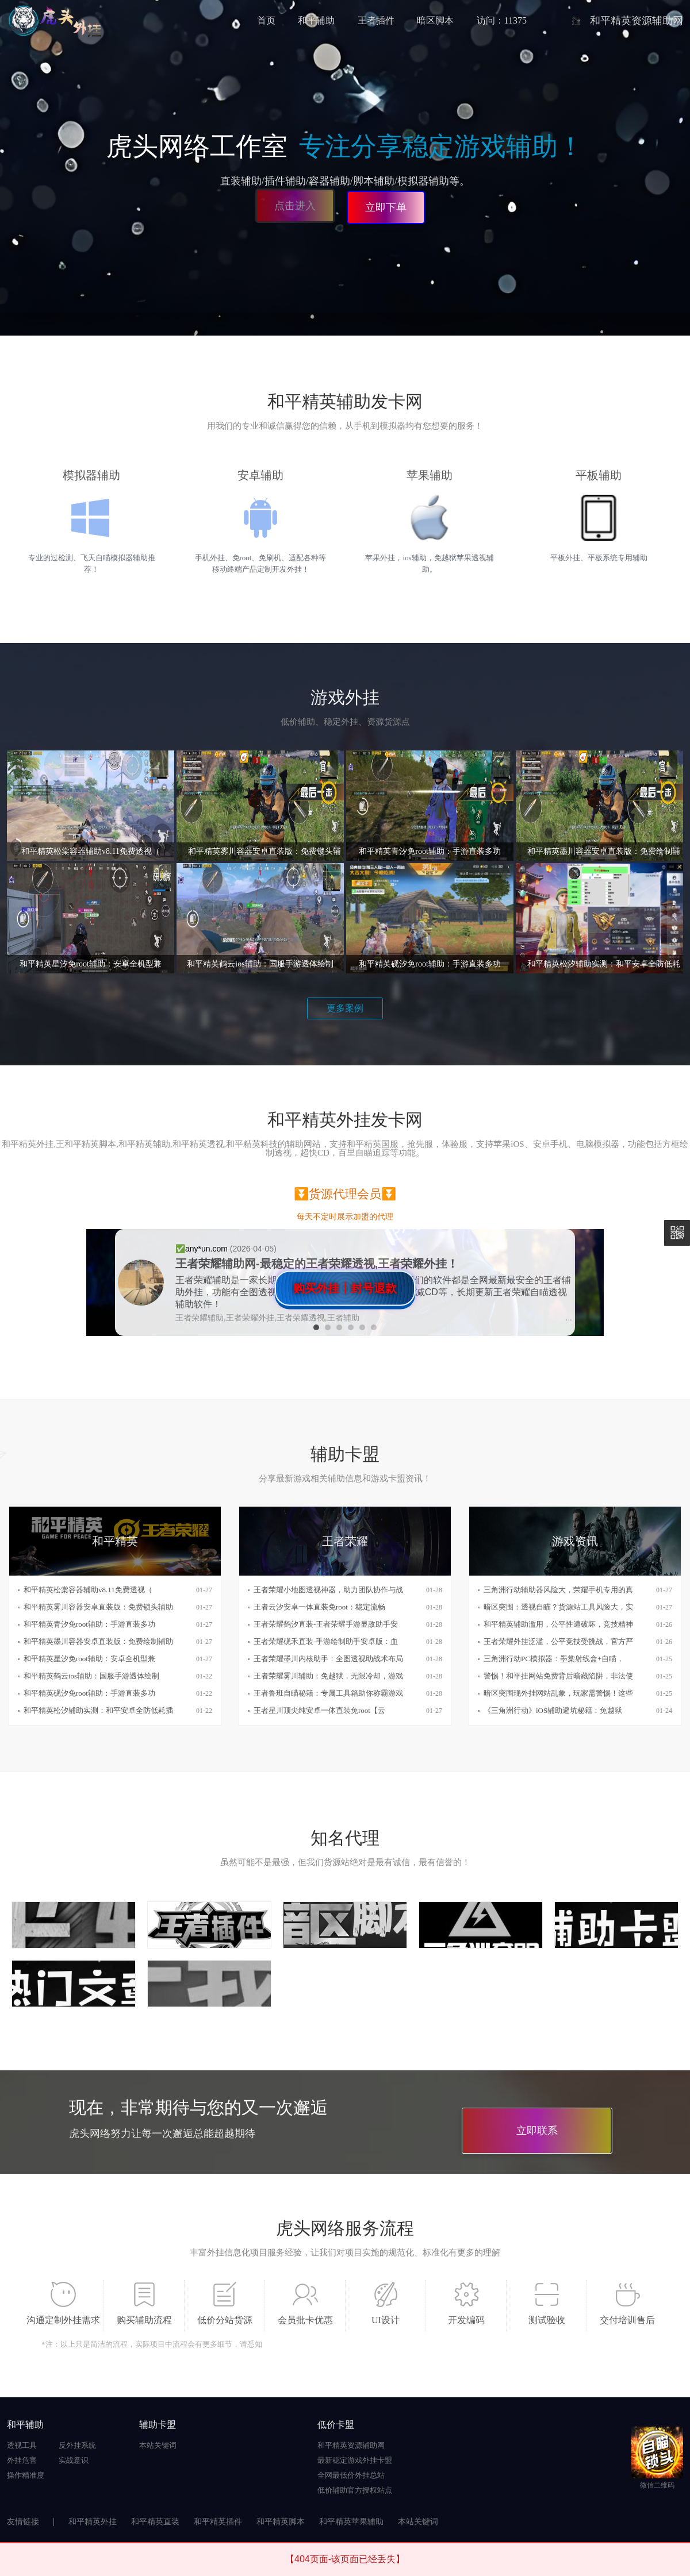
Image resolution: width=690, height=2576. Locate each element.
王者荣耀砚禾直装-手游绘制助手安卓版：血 (326, 1641)
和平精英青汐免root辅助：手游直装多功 (89, 1624)
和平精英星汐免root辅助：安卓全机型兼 (89, 1658)
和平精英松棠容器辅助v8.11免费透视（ (88, 1589)
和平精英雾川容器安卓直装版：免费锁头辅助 (98, 1607)
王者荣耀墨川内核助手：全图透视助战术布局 (328, 1658)
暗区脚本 (435, 20)
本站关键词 (158, 2445)
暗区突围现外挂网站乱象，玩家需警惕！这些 (558, 1693)
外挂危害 (22, 2460)
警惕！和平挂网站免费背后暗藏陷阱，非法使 (558, 1676)
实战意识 (74, 2460)
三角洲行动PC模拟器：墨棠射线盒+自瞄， (554, 1658)
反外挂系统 (77, 2445)
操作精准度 (25, 2475)
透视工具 (22, 2445)
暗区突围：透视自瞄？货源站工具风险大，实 (558, 1607)
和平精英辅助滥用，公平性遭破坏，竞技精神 (558, 1624)
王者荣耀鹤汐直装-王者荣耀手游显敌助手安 (326, 1624)
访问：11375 (502, 20)
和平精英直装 (155, 2521)
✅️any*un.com (202, 1248)
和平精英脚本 (280, 2521)
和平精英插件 (218, 2521)
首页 (266, 20)
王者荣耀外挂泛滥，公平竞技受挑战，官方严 (558, 1641)
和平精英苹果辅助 (351, 2521)
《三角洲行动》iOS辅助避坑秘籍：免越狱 (553, 1710)
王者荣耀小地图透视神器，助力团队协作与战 (328, 1589)
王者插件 (376, 20)
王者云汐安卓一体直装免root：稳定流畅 (319, 1607)
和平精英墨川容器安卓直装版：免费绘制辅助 (98, 1641)
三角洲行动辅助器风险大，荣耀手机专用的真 (558, 1589)
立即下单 (386, 207)
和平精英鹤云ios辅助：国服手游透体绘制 (91, 1676)
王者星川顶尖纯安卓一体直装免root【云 (319, 1710)
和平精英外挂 (92, 2521)
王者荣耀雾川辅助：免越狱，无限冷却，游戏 (328, 1676)
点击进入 (296, 207)
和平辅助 (316, 20)
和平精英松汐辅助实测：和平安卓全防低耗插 (98, 1710)
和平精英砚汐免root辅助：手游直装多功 (89, 1693)
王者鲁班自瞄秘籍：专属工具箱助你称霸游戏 (328, 1693)
